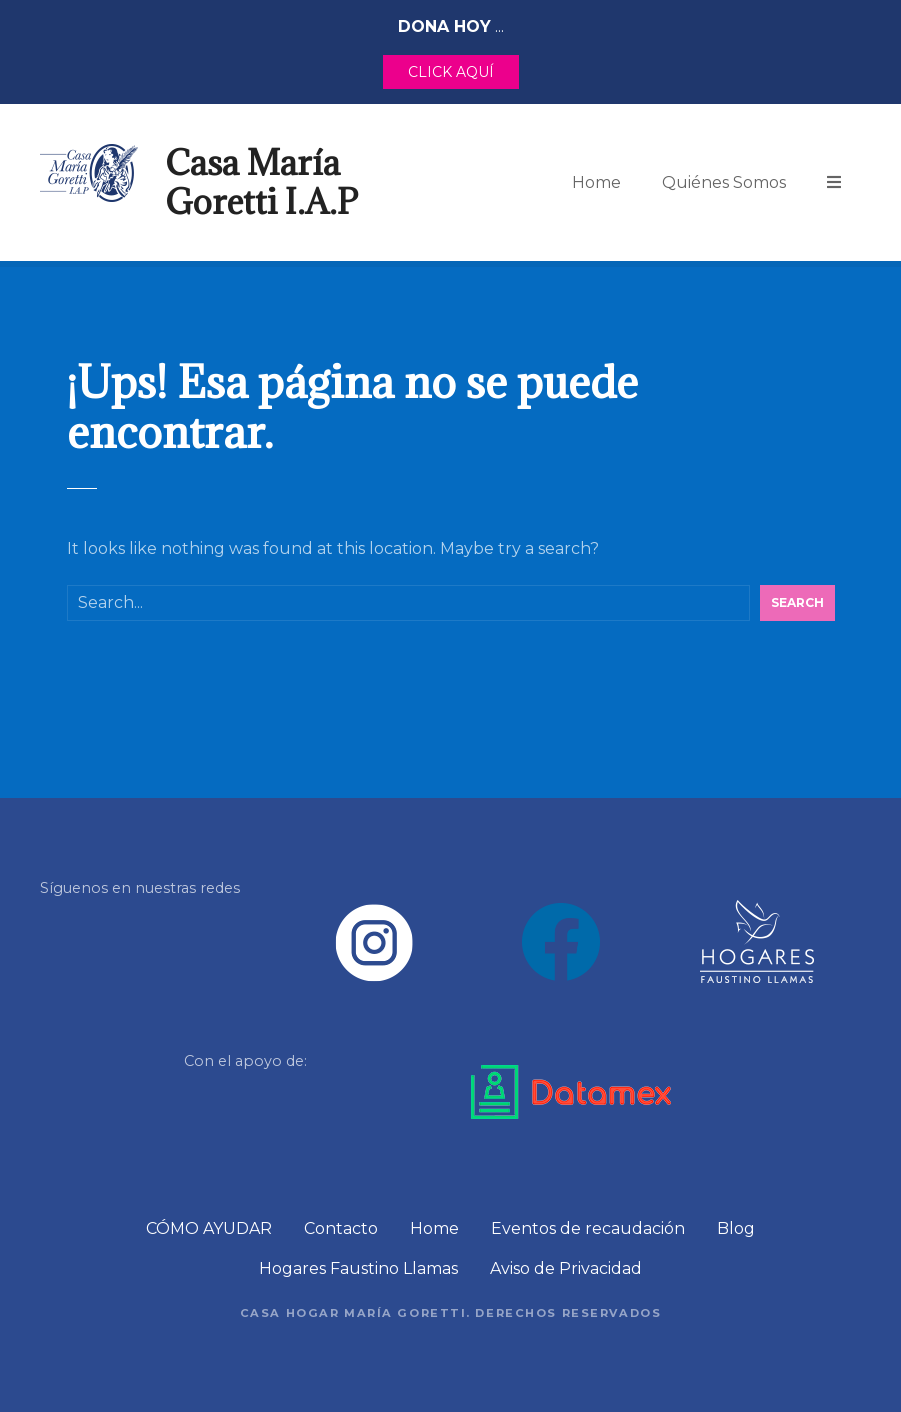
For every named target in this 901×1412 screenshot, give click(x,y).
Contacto (341, 1228)
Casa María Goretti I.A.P (261, 181)
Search (797, 602)
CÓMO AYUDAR (209, 1228)
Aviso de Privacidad (566, 1268)
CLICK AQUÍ (451, 72)
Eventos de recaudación (588, 1228)
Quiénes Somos (724, 182)
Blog (736, 1228)
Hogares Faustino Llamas (358, 1268)
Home (596, 182)
